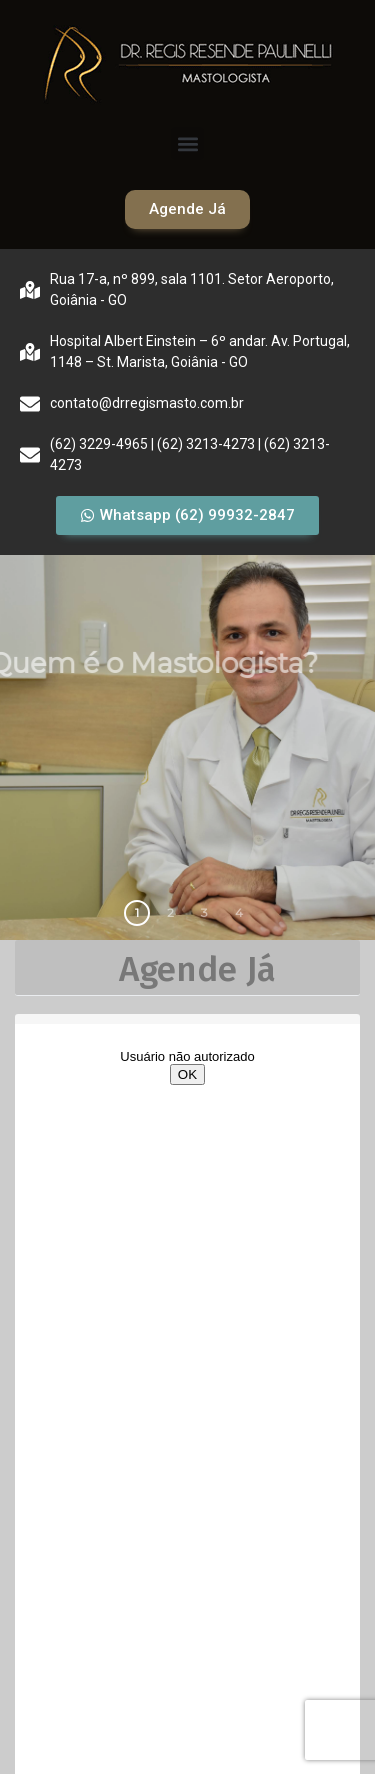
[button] (187, 143)
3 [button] (204, 912)
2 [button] (170, 912)
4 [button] (239, 912)
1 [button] (137, 912)
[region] (187, 747)
